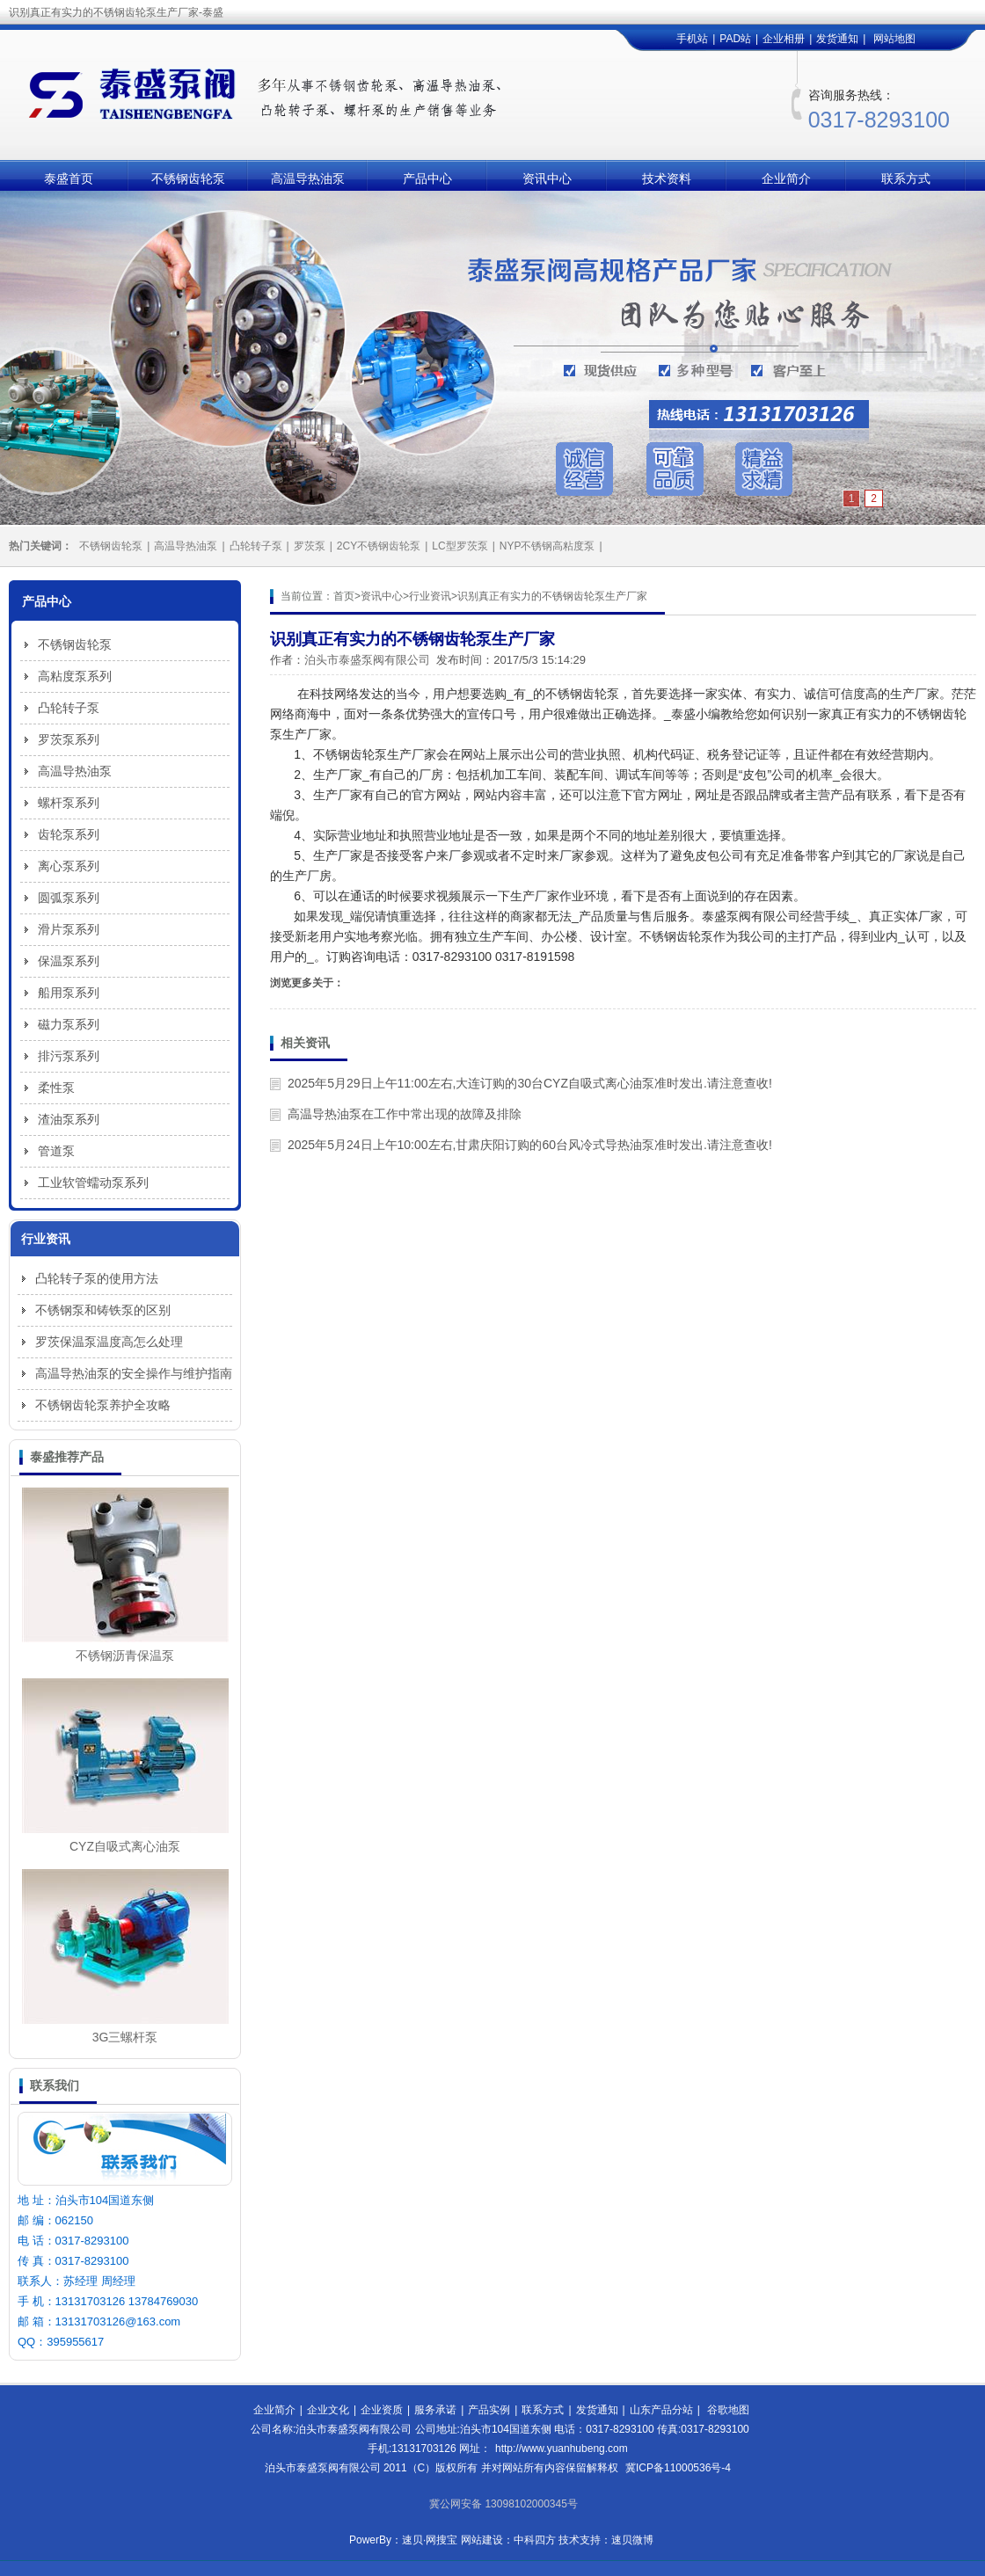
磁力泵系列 (68, 1024)
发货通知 (837, 39)
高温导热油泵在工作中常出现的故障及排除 (405, 1114)
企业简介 (786, 178)
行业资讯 (430, 596)
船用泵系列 (68, 993)
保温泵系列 (68, 961)
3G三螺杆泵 (125, 2037)
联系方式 (905, 178)
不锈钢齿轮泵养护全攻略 (103, 1405)
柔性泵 (56, 1088)
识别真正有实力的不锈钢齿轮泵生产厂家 (552, 596)
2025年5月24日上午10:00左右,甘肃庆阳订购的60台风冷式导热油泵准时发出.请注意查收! (530, 1145)
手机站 (692, 39)
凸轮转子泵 (256, 546)
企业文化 (328, 2410)
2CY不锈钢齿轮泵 (378, 546)
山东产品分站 (661, 2410)
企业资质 (382, 2410)
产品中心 (427, 178)
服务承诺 (435, 2410)
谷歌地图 (728, 2410)
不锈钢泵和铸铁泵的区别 (103, 1310)
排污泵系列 (68, 1056)
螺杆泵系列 (68, 803)
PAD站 (735, 39)
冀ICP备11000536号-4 (678, 2468)
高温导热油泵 (308, 178)
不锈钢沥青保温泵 (125, 1655)
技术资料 (666, 178)
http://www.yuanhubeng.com (561, 2448)
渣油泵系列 (68, 1119)
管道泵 (56, 1151)
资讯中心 (547, 178)
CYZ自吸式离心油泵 (124, 1846)
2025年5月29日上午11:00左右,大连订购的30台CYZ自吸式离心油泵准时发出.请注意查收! (530, 1083)
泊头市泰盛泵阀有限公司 (367, 659)
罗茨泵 (309, 546)
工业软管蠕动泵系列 (93, 1182)
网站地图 (894, 39)
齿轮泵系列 (68, 834)
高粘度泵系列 (75, 676)
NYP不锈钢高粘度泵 (547, 546)
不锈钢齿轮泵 (188, 178)
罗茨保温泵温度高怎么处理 (109, 1342)
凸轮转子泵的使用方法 (96, 1278)
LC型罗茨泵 (459, 546)
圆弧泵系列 (68, 898)
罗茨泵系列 (68, 739)
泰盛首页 (68, 178)
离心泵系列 (68, 866)
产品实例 (489, 2410)
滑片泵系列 (68, 929)
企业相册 (783, 39)
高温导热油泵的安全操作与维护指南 (133, 1373)
